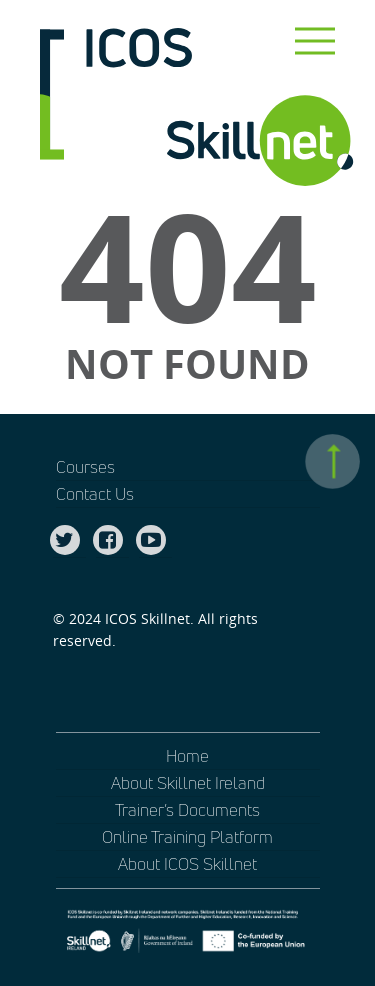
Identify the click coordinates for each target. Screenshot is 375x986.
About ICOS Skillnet (187, 863)
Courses (85, 466)
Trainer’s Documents (187, 809)
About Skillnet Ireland (188, 782)
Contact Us (95, 493)
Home (187, 755)
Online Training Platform (187, 836)
